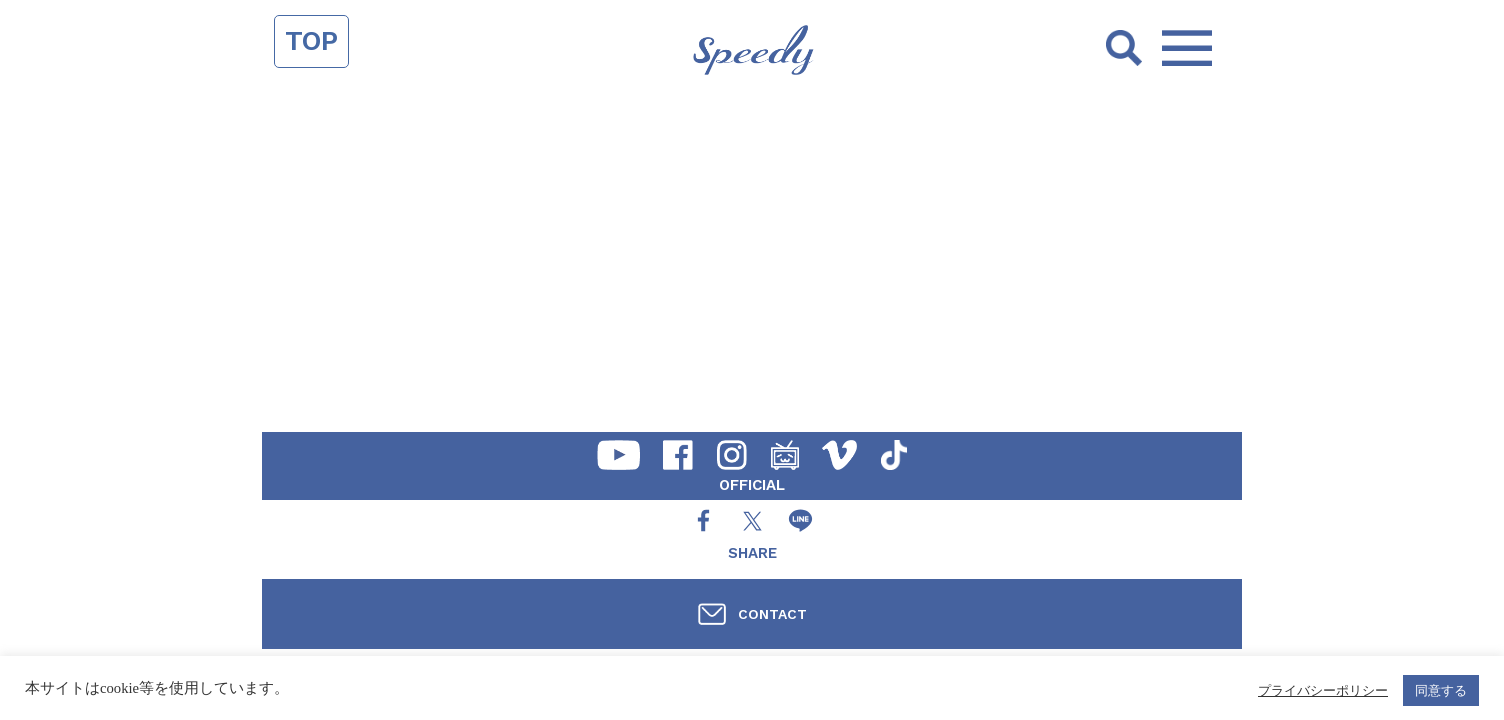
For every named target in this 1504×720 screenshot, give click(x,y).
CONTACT (772, 614)
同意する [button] (1441, 690)
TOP (311, 41)
